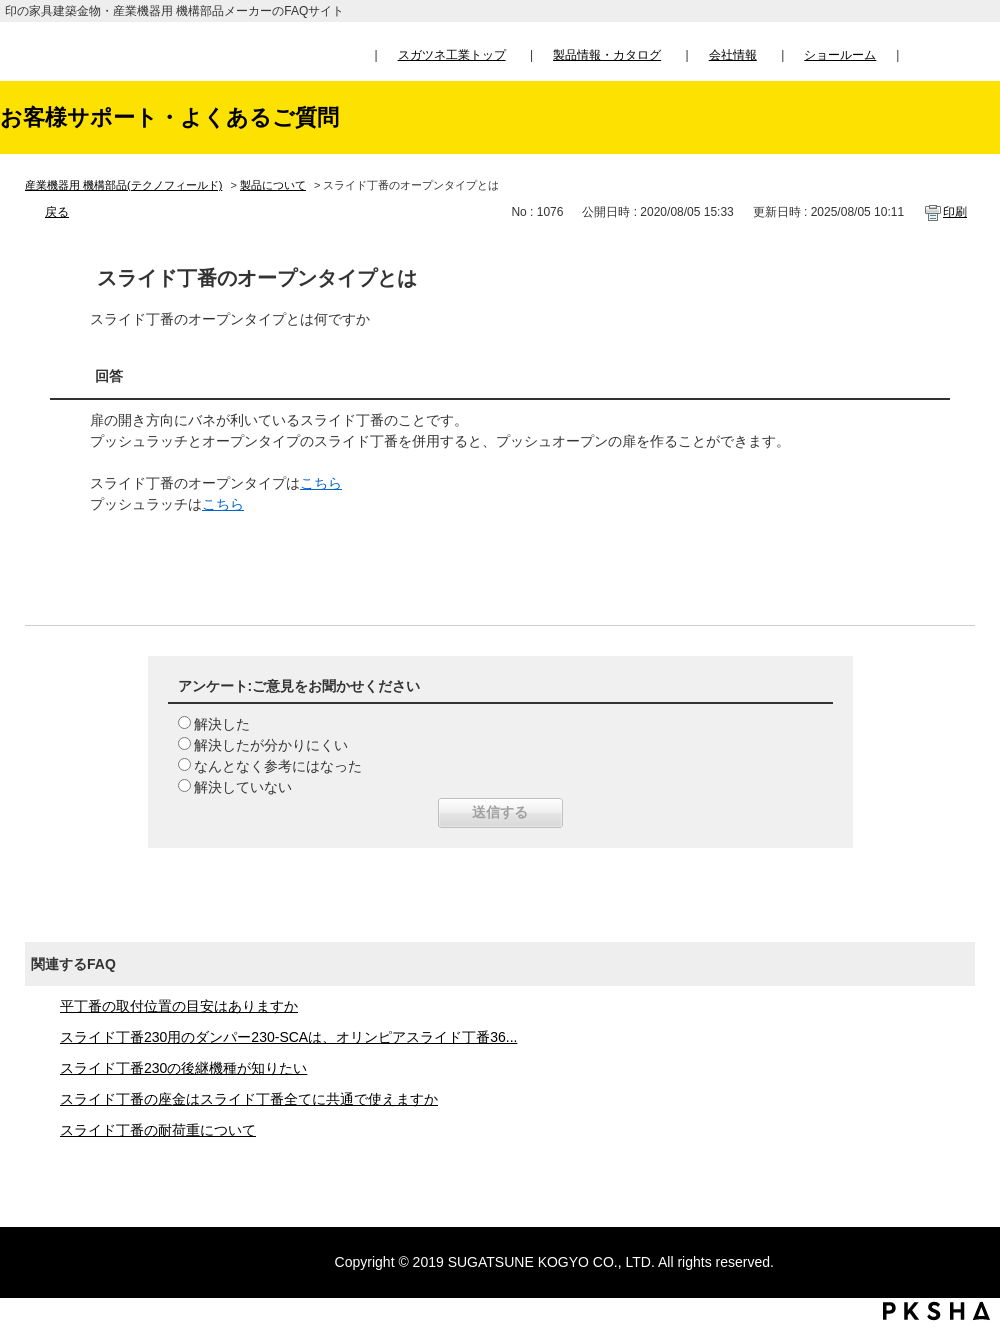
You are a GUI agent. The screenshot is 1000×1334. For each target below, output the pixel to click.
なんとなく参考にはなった (278, 766)
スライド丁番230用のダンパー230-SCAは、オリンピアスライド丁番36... (288, 1037)
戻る (57, 212)
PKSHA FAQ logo (936, 1311)
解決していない (243, 787)
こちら (321, 483)
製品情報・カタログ (607, 55)
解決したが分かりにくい (271, 745)
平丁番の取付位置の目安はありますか (179, 1006)
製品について (273, 185)
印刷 (955, 212)
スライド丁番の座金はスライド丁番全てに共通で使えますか (249, 1099)
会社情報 (733, 55)
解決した (222, 724)
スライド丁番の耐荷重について (158, 1130)
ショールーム (840, 55)
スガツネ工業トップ (452, 55)
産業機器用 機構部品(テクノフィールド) (123, 185)
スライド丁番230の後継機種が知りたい (183, 1068)
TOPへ (965, 1132)
